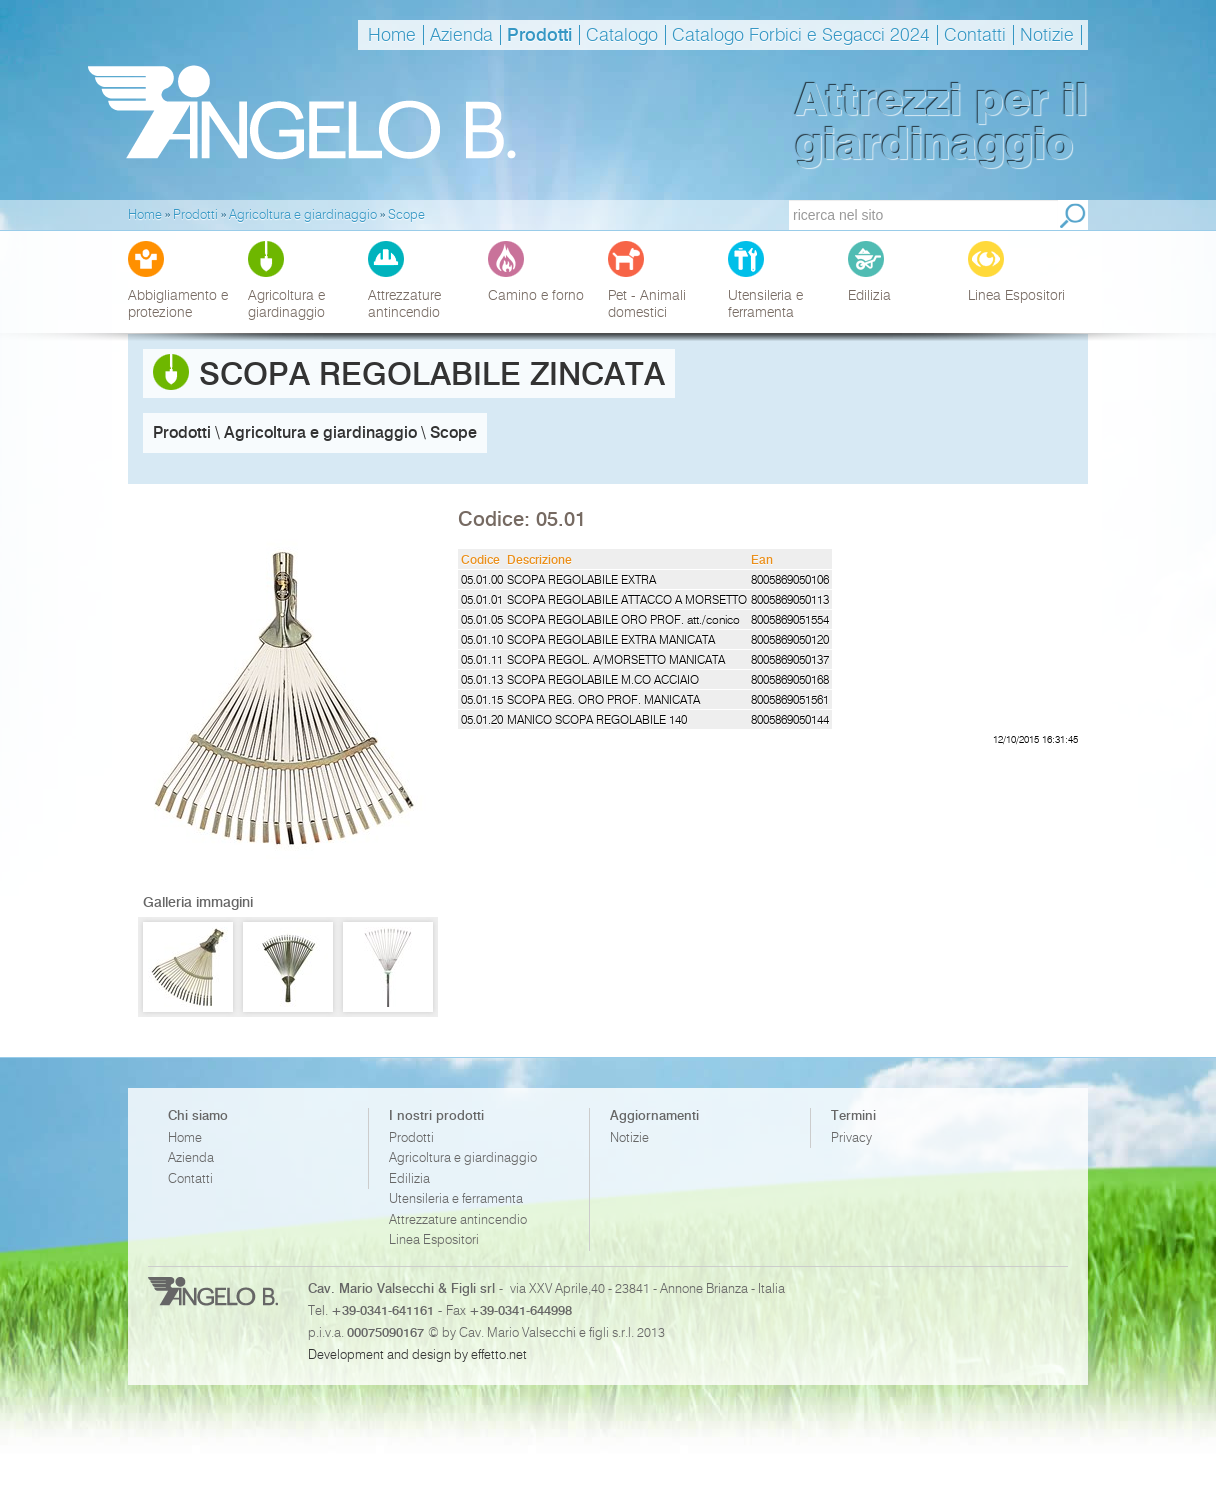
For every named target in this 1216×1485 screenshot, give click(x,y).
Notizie (1047, 35)
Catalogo (622, 35)
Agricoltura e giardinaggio (463, 1157)
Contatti (975, 35)
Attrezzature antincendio (458, 1219)
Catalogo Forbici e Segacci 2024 (801, 35)
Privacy (851, 1137)
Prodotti (539, 35)
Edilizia (409, 1178)
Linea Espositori (434, 1239)
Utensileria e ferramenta (456, 1198)
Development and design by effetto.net (417, 1354)
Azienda (461, 35)
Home (392, 35)
